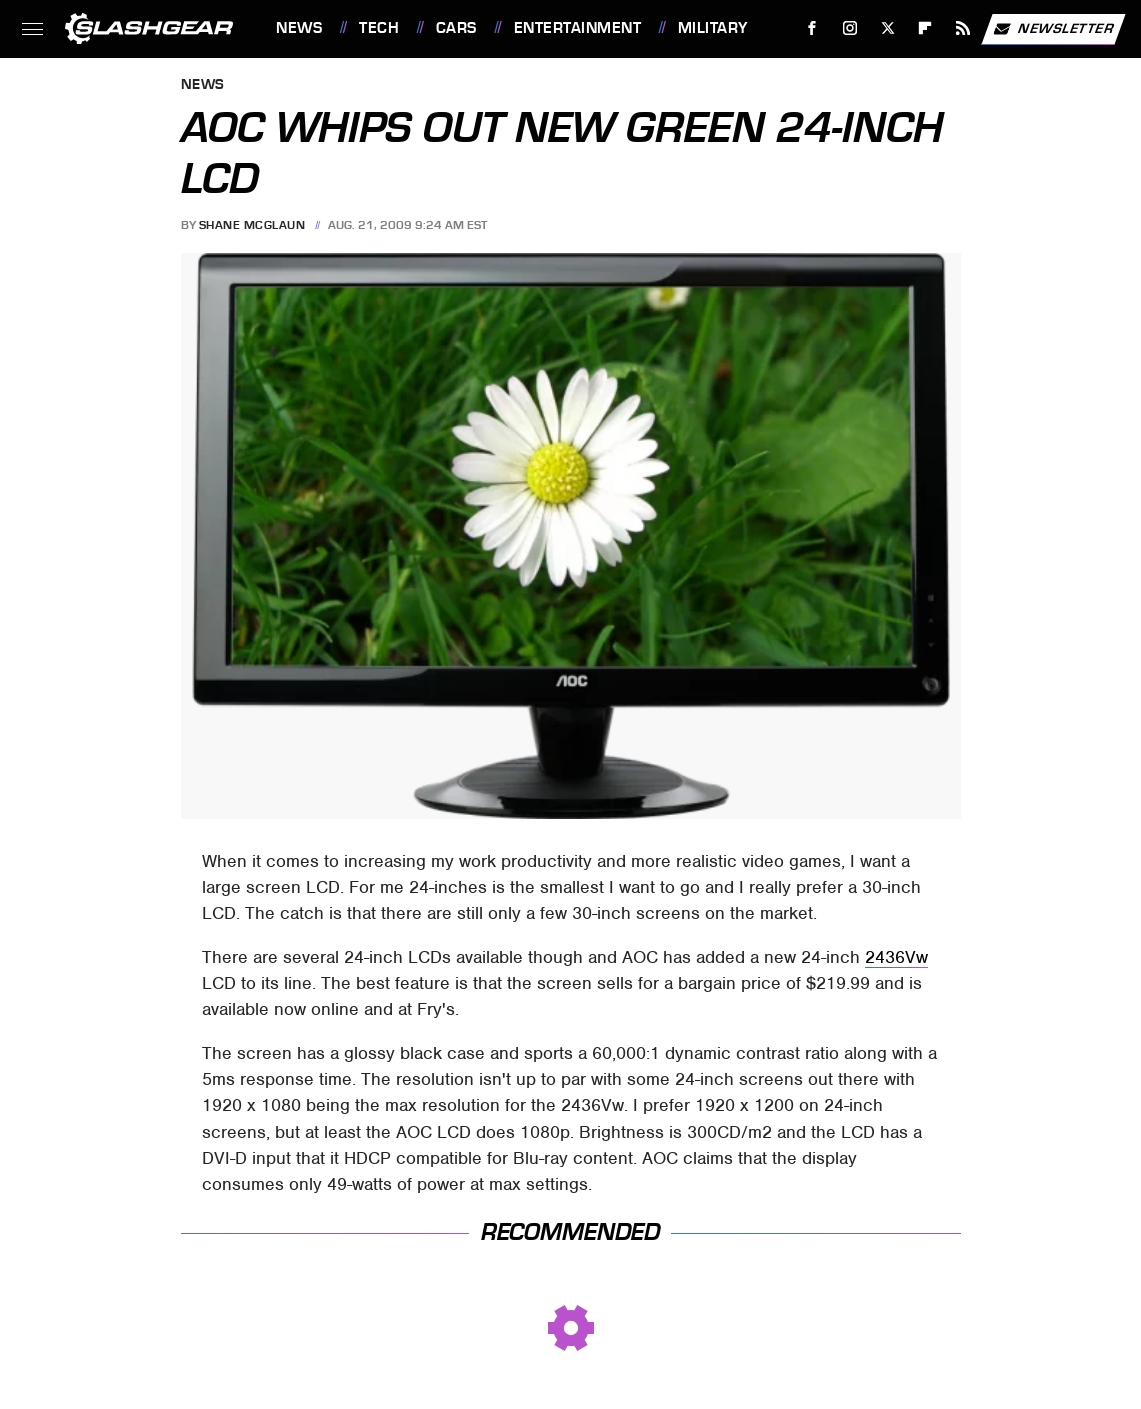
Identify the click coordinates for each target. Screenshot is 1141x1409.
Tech (379, 28)
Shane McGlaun (252, 225)
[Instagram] (850, 28)
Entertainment (578, 28)
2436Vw (896, 957)
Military (713, 28)
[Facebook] (812, 28)
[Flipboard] (925, 28)
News (299, 28)
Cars (456, 28)
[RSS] (963, 28)
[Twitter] (887, 28)
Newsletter (1053, 29)
